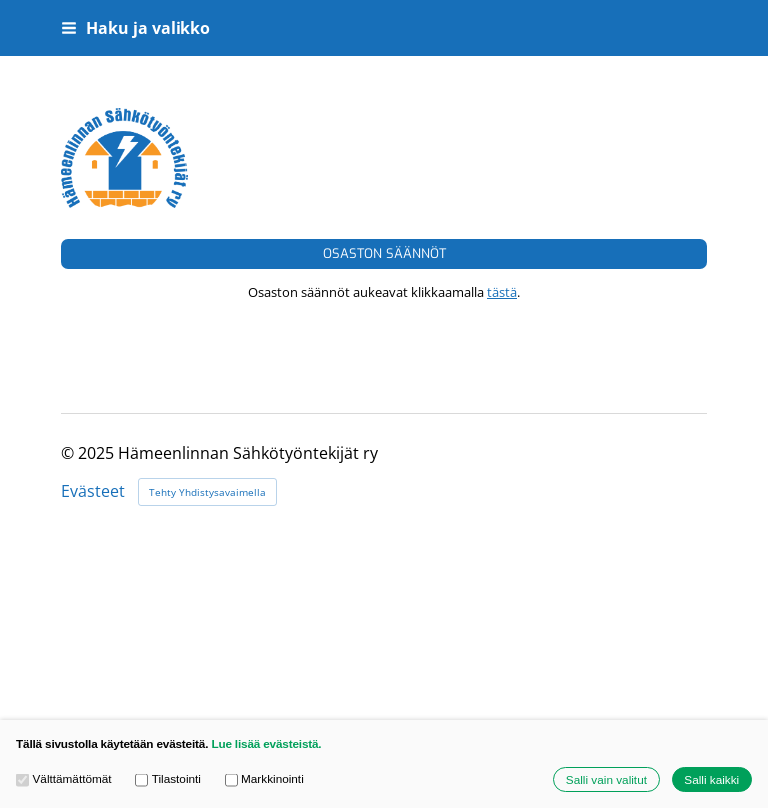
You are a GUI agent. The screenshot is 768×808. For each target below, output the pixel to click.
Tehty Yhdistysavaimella (207, 492)
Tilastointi (168, 780)
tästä (502, 292)
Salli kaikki (711, 779)
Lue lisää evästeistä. (266, 743)
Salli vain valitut (606, 779)
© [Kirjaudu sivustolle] (69, 453)
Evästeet (93, 492)
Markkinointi (264, 780)
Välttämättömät (64, 780)
